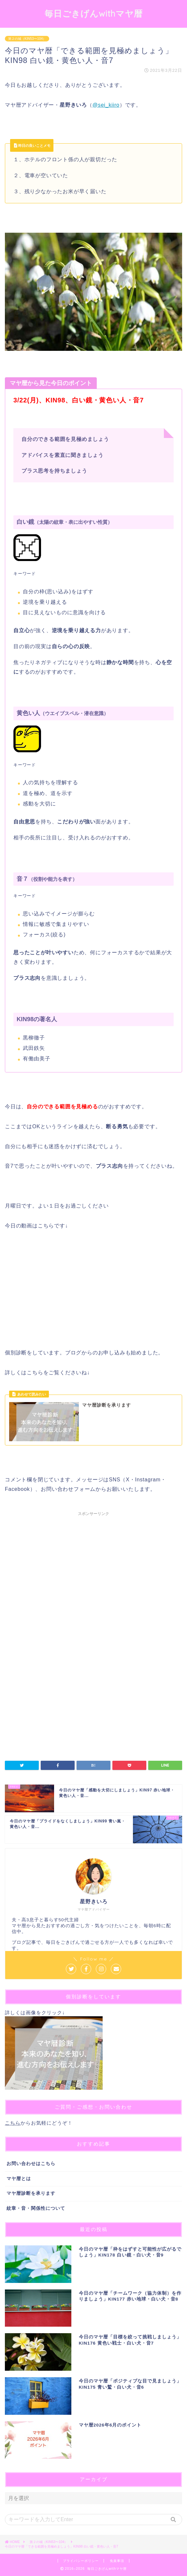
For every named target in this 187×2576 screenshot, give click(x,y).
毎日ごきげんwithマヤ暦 (94, 13)
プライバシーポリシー (81, 2561)
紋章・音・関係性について (36, 2208)
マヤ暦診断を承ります (31, 2193)
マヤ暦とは (19, 2178)
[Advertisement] (93, 1581)
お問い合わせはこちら (31, 2163)
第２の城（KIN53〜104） (27, 38)
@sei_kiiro (106, 105)
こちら (13, 2123)
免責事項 (117, 2561)
